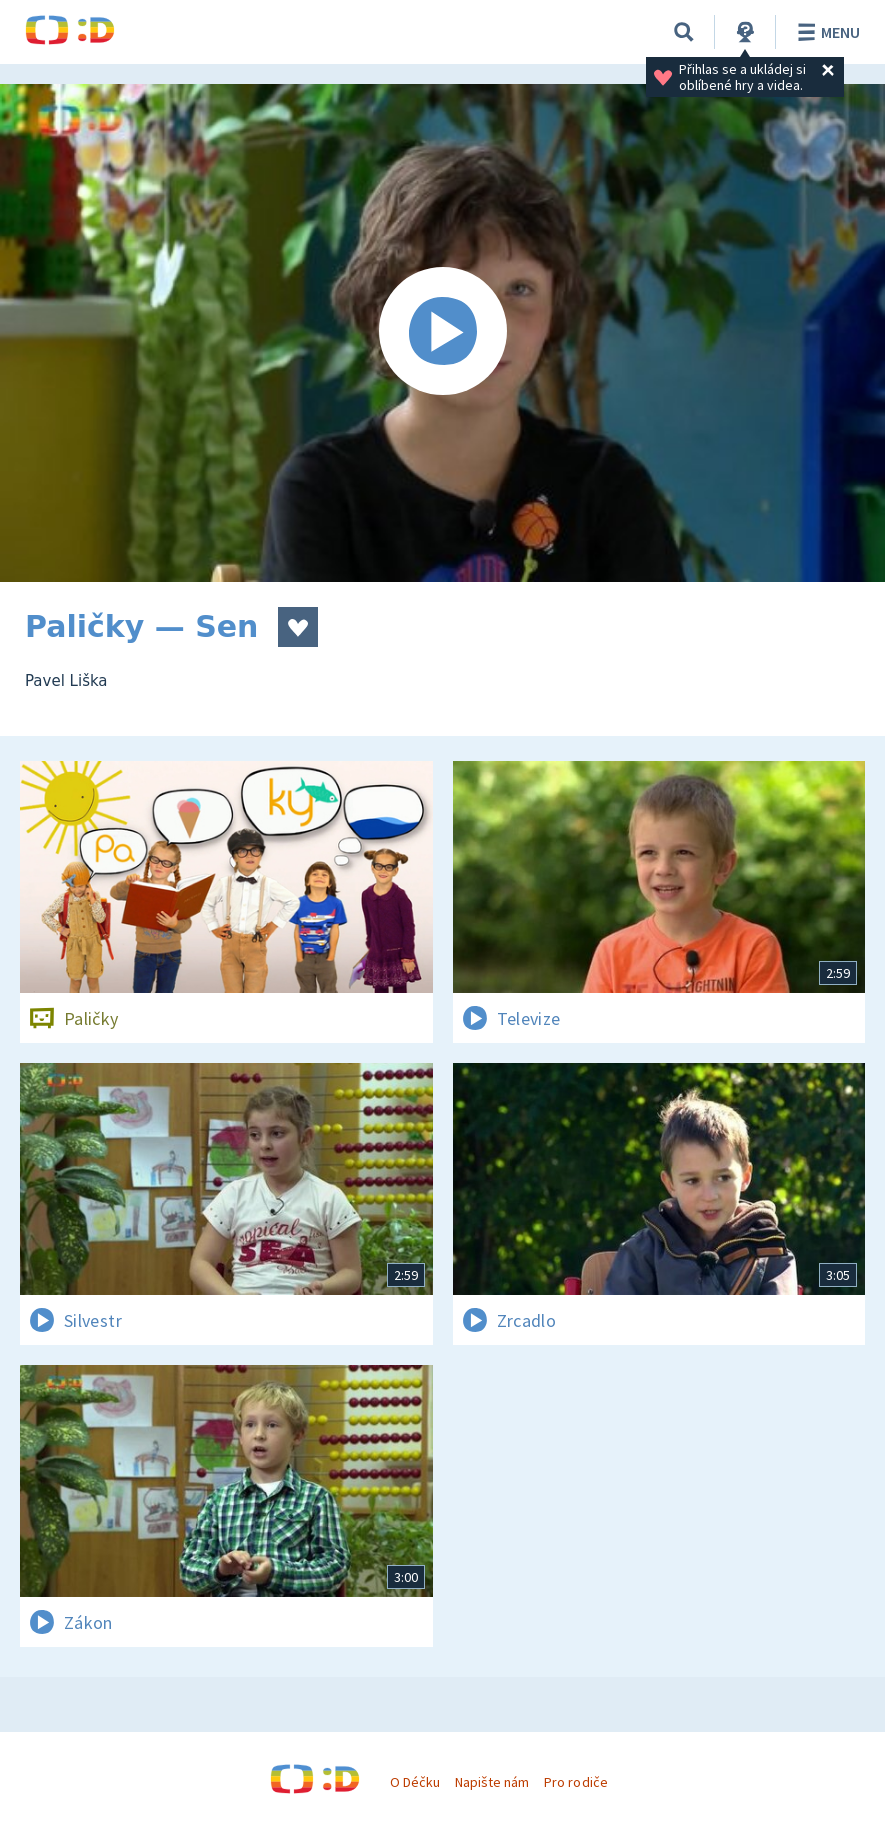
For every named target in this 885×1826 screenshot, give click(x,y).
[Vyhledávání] (684, 32)
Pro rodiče (575, 1782)
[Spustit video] (442, 333)
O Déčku (415, 1782)
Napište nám (492, 1782)
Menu (825, 32)
